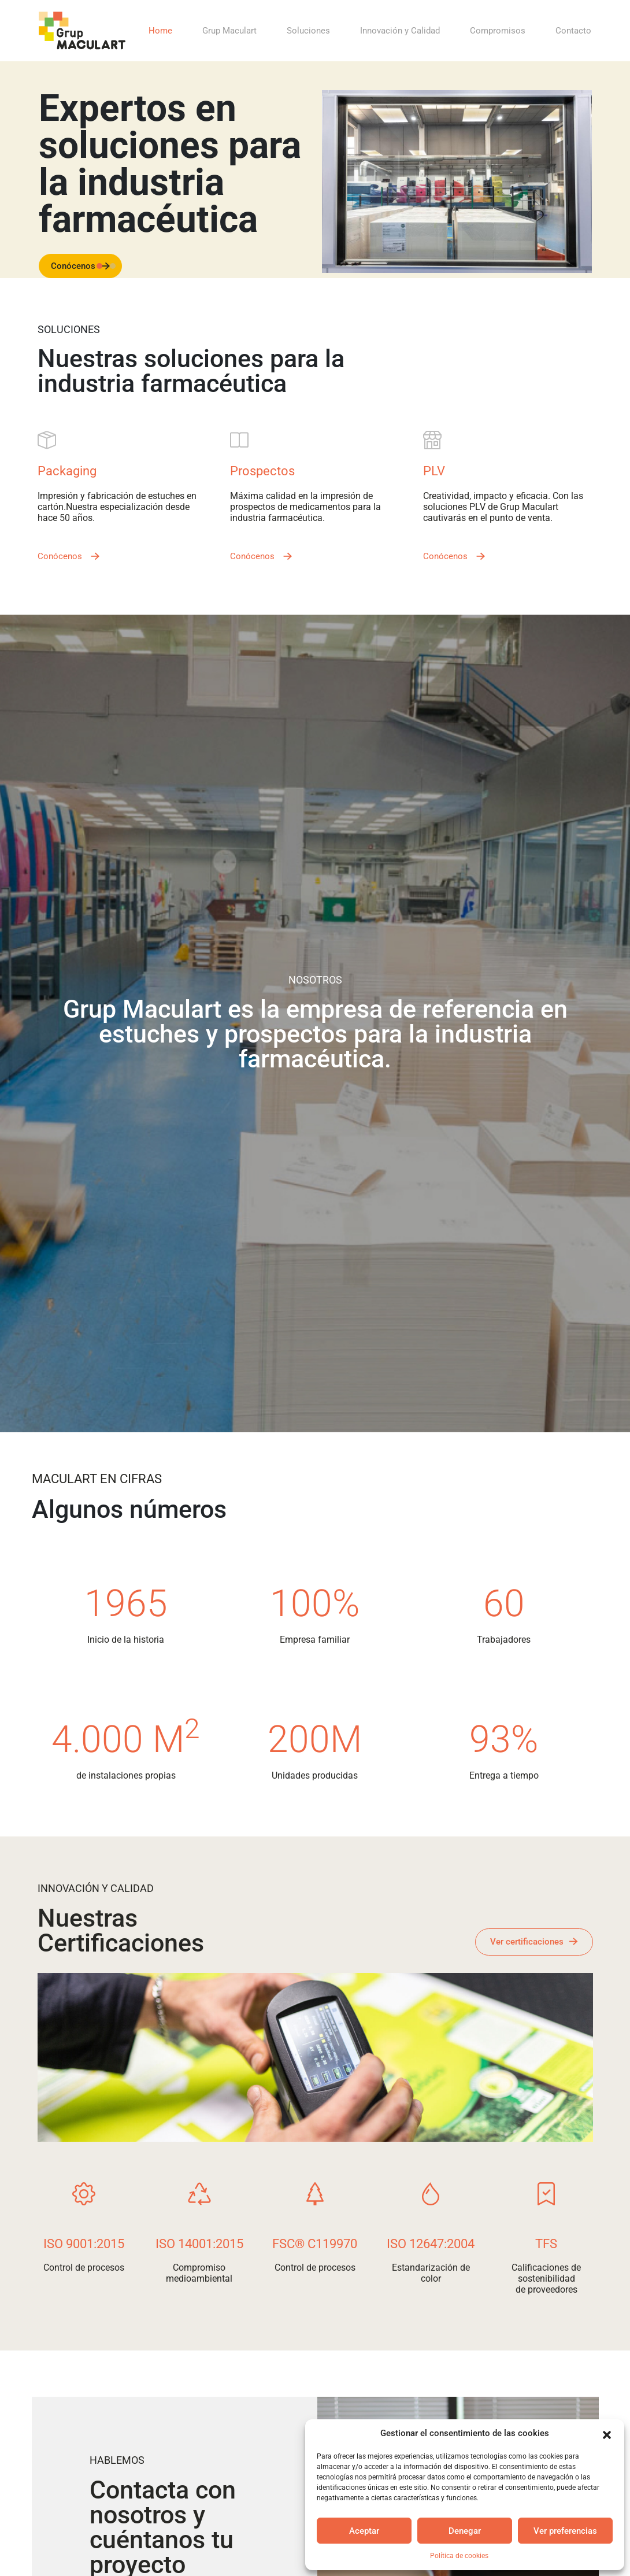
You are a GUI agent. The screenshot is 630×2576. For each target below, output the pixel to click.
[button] (607, 2434)
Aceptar (364, 2531)
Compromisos (497, 30)
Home (160, 30)
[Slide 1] (113, 266)
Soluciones (308, 30)
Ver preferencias (565, 2531)
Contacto (573, 30)
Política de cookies (459, 2556)
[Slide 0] (99, 266)
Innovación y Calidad (400, 30)
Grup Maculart (229, 30)
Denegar (465, 2531)
